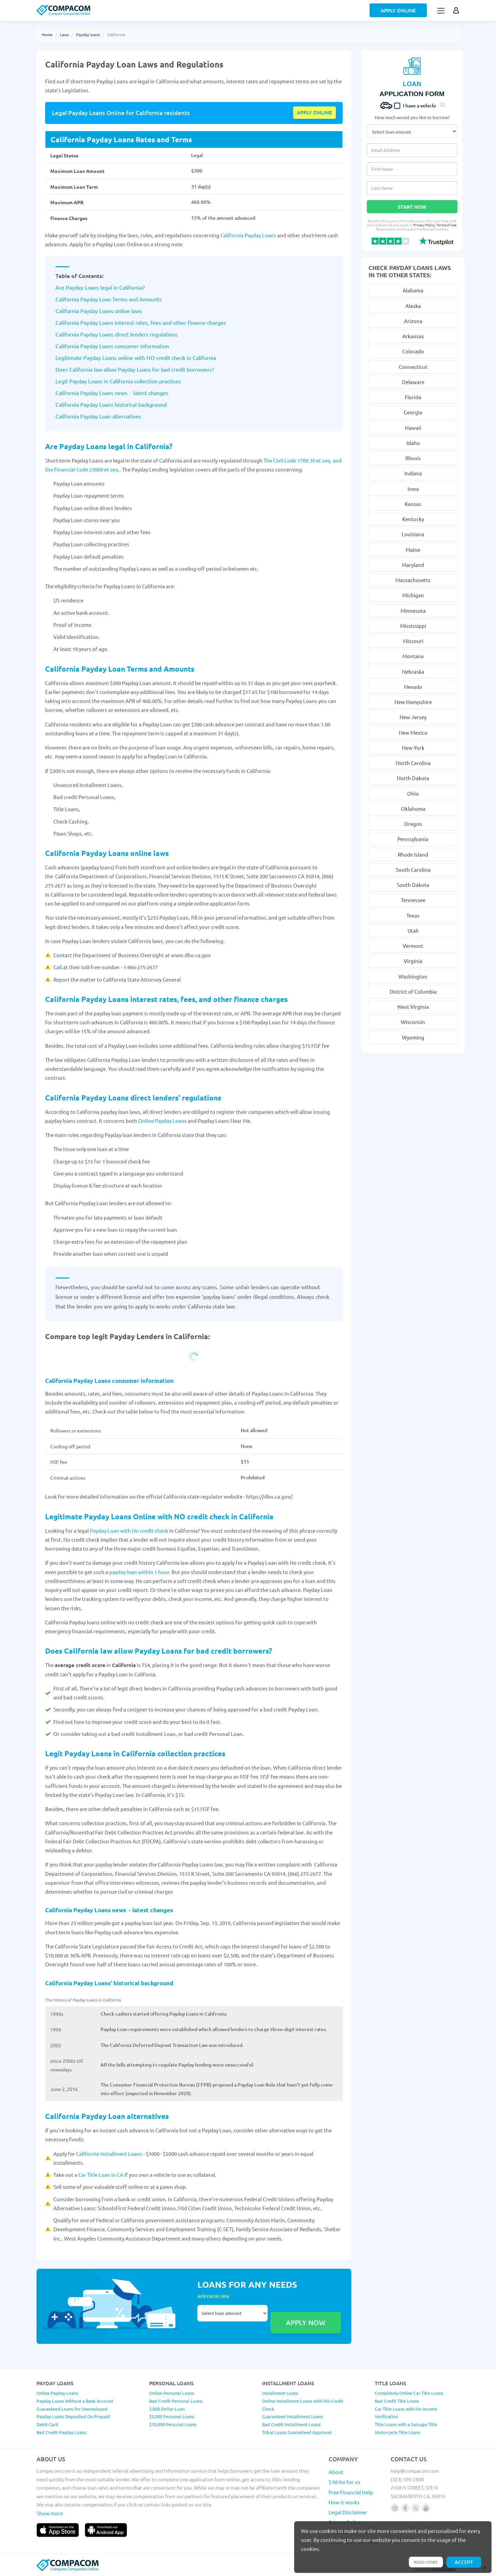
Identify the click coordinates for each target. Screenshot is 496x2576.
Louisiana (413, 534)
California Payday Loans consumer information (109, 1380)
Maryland (413, 564)
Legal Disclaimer (348, 2512)
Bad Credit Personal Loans (176, 2401)
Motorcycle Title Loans (398, 2432)
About (336, 2472)
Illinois (413, 458)
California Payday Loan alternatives (107, 2116)
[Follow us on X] (415, 2508)
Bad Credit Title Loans (397, 2401)
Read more (425, 2561)
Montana (413, 656)
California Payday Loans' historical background (109, 1983)
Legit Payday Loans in (82, 380)
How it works (344, 2502)
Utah (413, 930)
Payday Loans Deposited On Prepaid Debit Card (73, 2420)
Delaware (413, 382)
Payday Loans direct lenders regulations (128, 334)
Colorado (413, 351)
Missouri (413, 641)
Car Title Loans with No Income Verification (406, 2413)
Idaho (413, 442)
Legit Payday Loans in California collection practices (135, 1753)
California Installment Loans (109, 2153)
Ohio (413, 793)
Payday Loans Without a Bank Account (75, 2401)
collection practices (157, 380)
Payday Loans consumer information (124, 345)
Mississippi (413, 625)
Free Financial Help (351, 2492)
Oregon (413, 823)
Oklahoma (413, 808)
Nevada (413, 686)
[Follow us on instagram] (395, 2508)
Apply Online (398, 10)
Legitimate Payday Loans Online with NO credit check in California (159, 1516)
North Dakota (413, 778)
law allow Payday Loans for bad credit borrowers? (153, 369)
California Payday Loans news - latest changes (109, 1910)
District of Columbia (413, 991)
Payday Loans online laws (110, 310)
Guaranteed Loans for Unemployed (72, 2409)
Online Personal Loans (171, 2393)
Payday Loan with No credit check (129, 1530)
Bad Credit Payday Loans (61, 2432)
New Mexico (413, 732)
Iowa (413, 488)
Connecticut (413, 366)
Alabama (413, 290)
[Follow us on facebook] (405, 2508)
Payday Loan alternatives (110, 416)
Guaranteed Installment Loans (292, 2416)
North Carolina (413, 762)
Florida (413, 397)
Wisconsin (413, 1021)
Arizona (413, 321)
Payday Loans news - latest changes (123, 392)
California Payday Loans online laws (107, 853)
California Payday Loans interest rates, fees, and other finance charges (166, 999)
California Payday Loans (248, 235)
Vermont (413, 945)
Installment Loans (280, 2393)
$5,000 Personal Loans (171, 2416)
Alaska (413, 305)
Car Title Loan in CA (101, 2174)
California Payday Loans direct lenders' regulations (134, 1097)
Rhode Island (413, 854)
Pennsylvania (412, 839)
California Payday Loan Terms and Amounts (119, 668)
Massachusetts (413, 580)
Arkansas (413, 336)
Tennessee (413, 900)
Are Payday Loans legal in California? (100, 287)
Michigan (413, 595)
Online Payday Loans (57, 2393)
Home (47, 34)
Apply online (314, 112)
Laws (64, 34)
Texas (413, 915)
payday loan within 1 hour (138, 1572)
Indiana (413, 473)
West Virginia (413, 1006)
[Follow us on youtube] (426, 2508)
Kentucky (413, 519)
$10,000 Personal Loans (173, 2424)
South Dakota (413, 884)
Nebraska (413, 671)
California (116, 34)
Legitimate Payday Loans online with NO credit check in (124, 357)
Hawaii (413, 427)
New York (413, 747)
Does (62, 369)
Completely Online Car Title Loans (409, 2393)
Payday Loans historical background (123, 404)
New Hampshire (413, 702)
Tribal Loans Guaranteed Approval (297, 2432)
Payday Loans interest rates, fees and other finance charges (152, 322)
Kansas (413, 503)
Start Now (412, 207)
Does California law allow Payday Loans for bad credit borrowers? (158, 1650)
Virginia (413, 961)
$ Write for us (344, 2482)
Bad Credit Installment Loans (291, 2424)
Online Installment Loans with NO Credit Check (302, 2405)
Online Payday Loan (161, 1120)
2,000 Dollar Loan (167, 2409)
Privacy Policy (427, 224)
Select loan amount (232, 2313)
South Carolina (413, 869)
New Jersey (413, 717)
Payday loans (88, 34)
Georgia (413, 412)
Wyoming (413, 1037)
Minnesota (413, 610)
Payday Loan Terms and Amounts (120, 299)
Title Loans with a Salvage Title (406, 2424)
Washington (413, 976)
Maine (413, 549)
